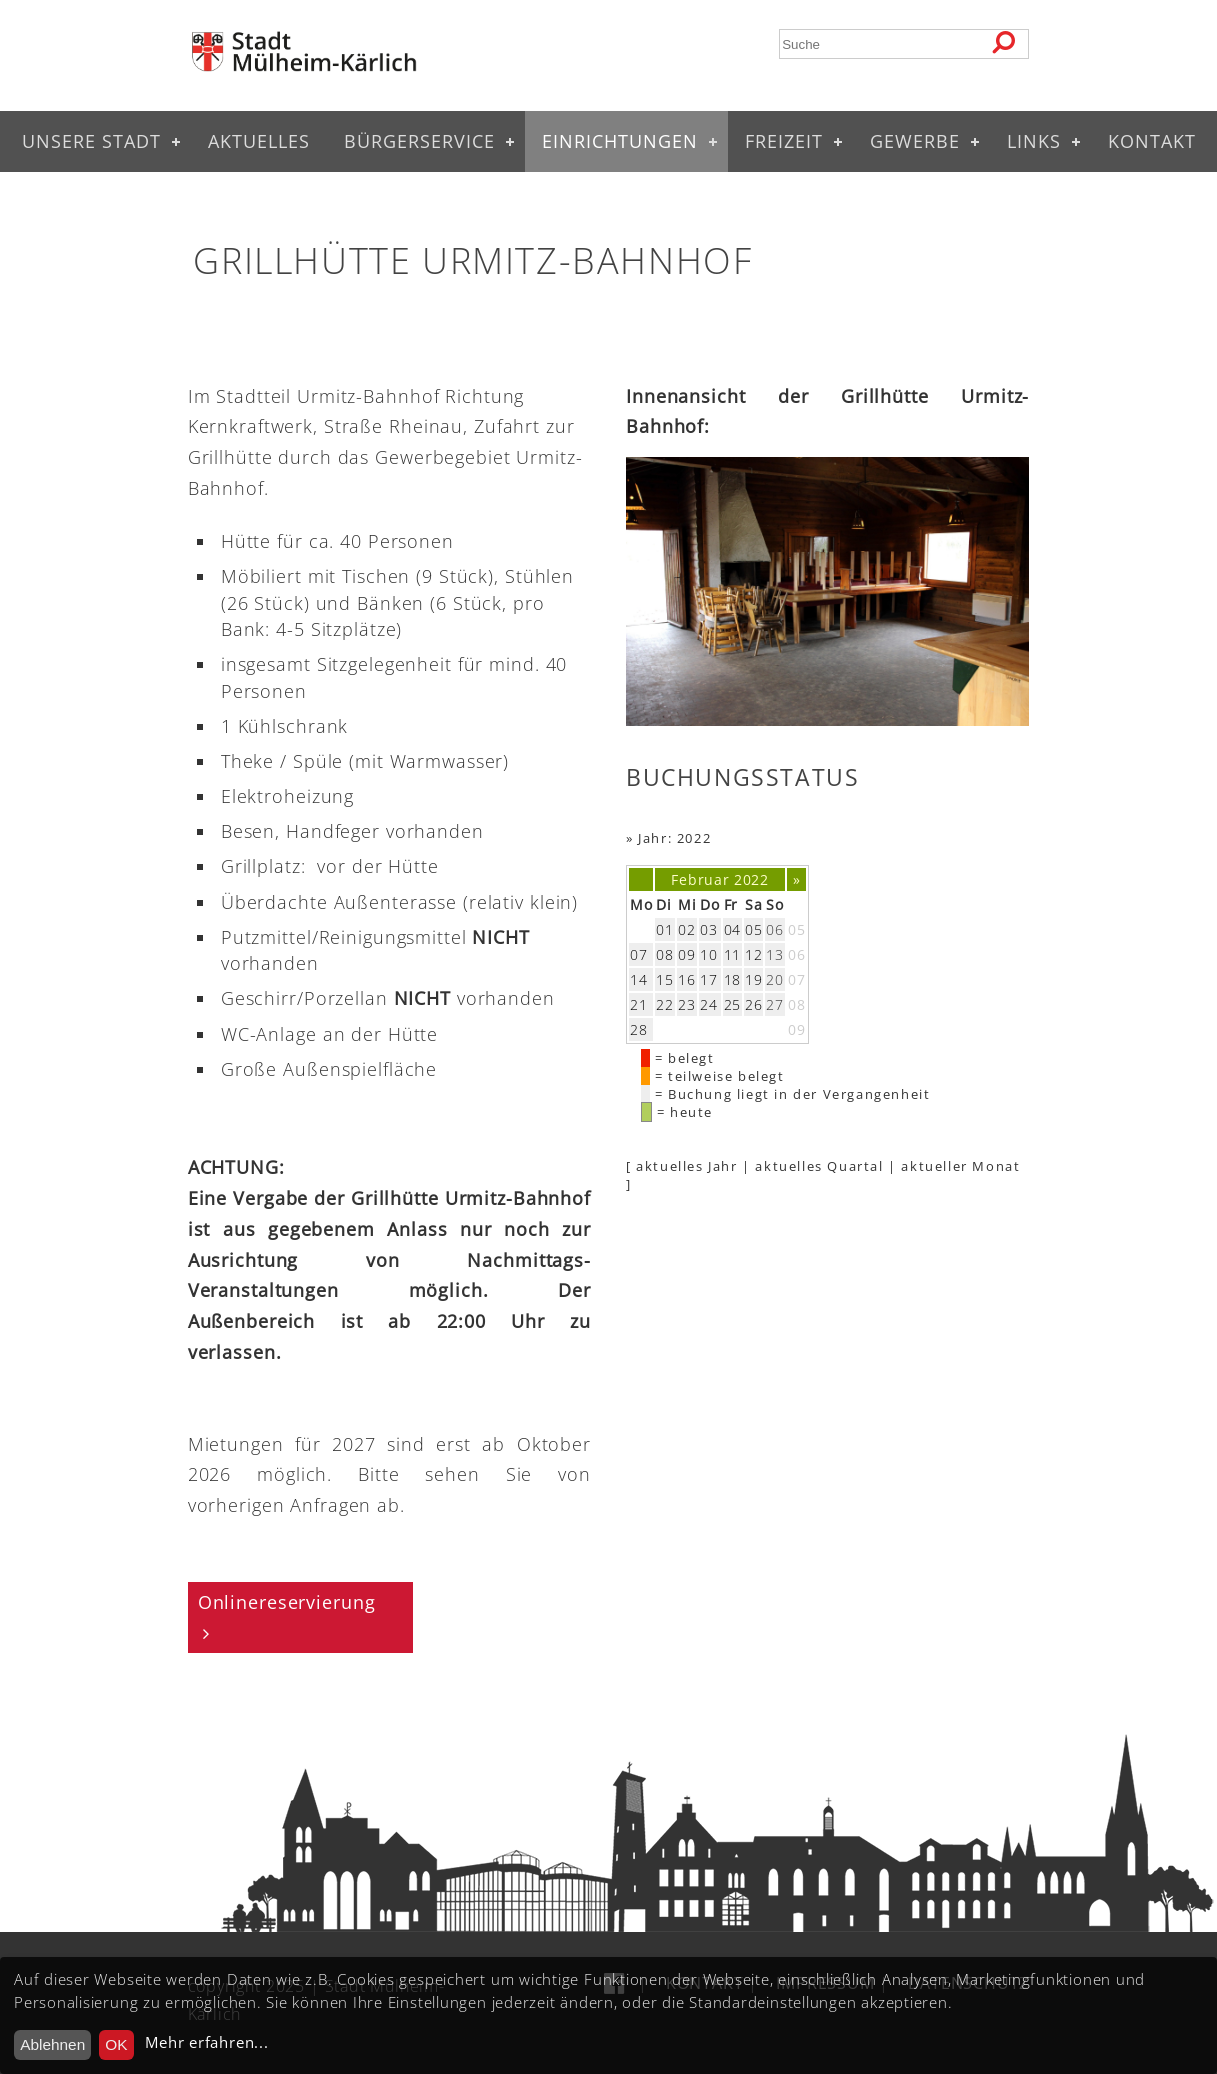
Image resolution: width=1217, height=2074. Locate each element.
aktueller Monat (960, 1166)
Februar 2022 (719, 879)
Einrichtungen (620, 141)
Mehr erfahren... (206, 2042)
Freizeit (784, 141)
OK (116, 2044)
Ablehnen (52, 2044)
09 (796, 1029)
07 (796, 979)
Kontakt (1152, 141)
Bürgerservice (419, 141)
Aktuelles (259, 141)
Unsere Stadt (91, 141)
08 (796, 1004)
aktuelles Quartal (819, 1166)
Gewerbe (915, 141)
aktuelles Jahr (686, 1166)
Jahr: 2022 (674, 838)
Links (1034, 141)
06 (796, 954)
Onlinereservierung (287, 1602)
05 (796, 929)
